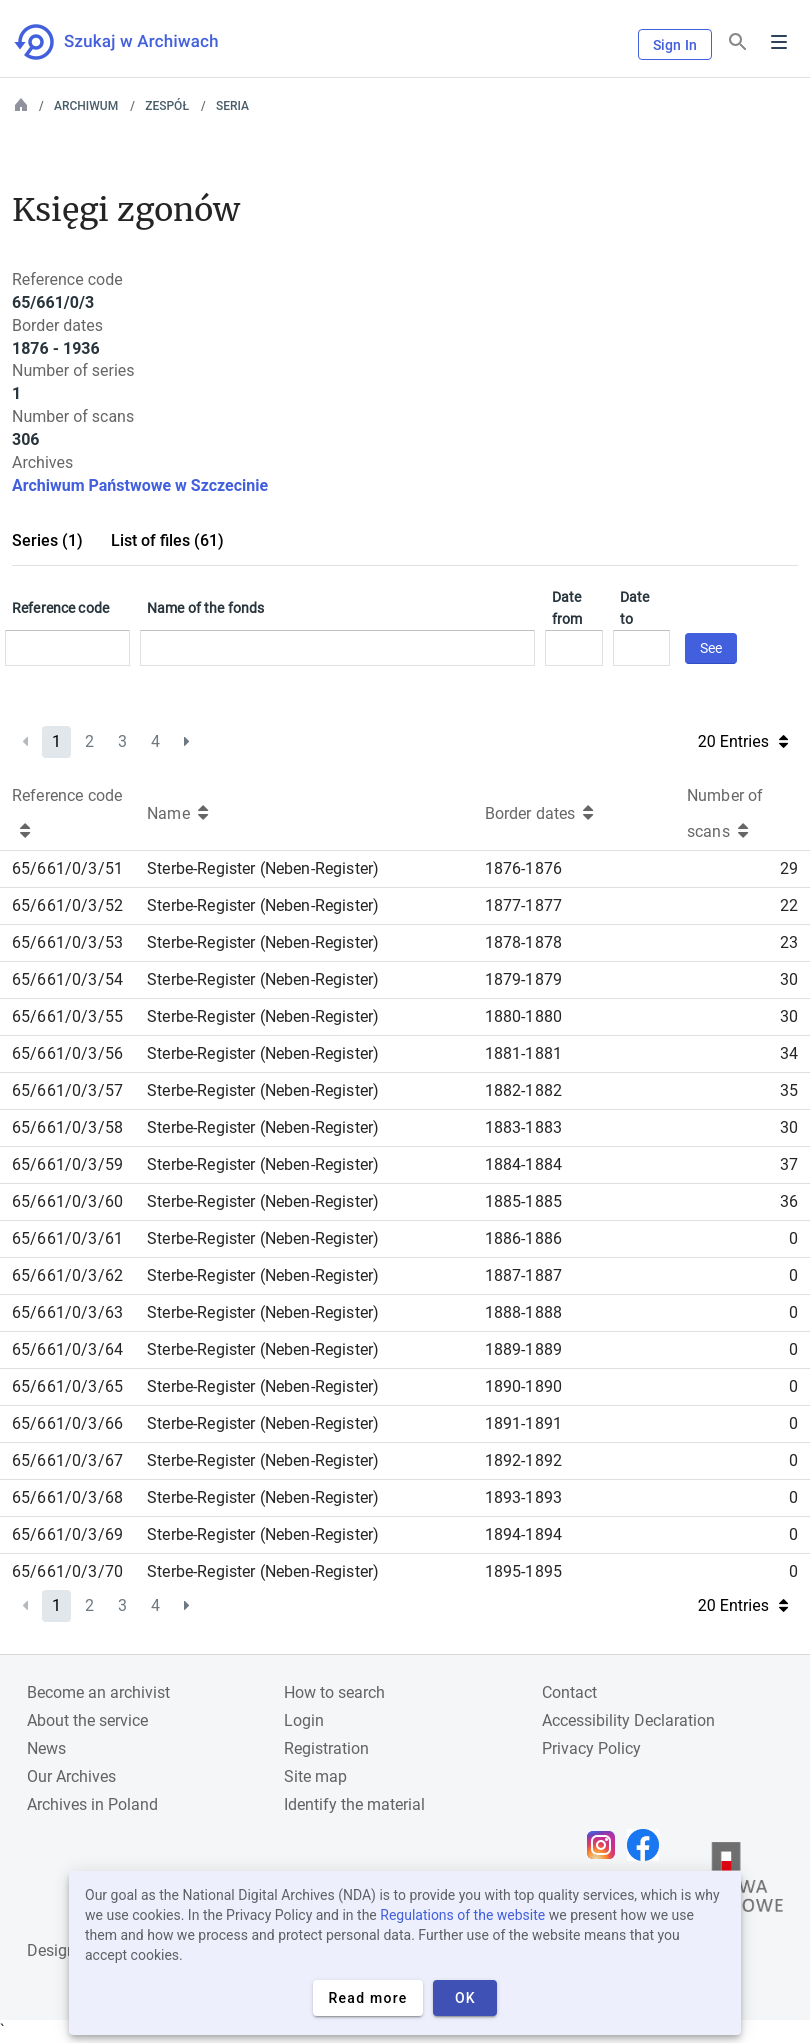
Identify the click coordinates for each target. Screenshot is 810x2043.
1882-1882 (523, 1090)
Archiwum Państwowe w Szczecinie (140, 485)
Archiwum (86, 106)
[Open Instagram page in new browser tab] (606, 1845)
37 (789, 1164)
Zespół (167, 106)
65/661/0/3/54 (67, 979)
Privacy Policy (591, 1748)
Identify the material (354, 1804)
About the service (87, 1720)
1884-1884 (523, 1164)
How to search (334, 1692)
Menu (779, 42)
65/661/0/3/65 (67, 1386)
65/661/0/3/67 (67, 1460)
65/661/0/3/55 (67, 1016)
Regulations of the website (462, 1915)
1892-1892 (523, 1460)
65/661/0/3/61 (67, 1238)
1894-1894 (523, 1534)
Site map (315, 1776)
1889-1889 (523, 1349)
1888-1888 (523, 1312)
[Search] (738, 42)
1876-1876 (523, 868)
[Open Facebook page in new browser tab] (648, 1845)
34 (789, 1053)
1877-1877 (523, 905)
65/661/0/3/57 (67, 1090)
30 (789, 979)
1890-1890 (523, 1386)
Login (304, 1720)
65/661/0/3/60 (67, 1201)
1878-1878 (523, 942)
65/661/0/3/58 (67, 1127)
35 (789, 1090)
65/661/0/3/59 (67, 1164)
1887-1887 (523, 1275)
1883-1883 (523, 1127)
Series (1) (47, 540)
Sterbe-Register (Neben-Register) (263, 868)
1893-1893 (523, 1497)
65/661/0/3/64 (67, 1349)
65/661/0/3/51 (67, 868)
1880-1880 (523, 1016)
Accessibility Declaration (628, 1720)
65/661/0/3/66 (67, 1423)
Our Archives (71, 1776)
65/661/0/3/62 (67, 1275)
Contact (569, 1692)
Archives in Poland (92, 1804)
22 (789, 905)
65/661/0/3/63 (67, 1312)
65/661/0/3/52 (67, 905)
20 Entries (743, 741)
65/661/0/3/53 (67, 942)
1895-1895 (523, 1571)
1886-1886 (523, 1238)
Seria (232, 106)
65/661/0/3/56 (67, 1053)
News (46, 1748)
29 (789, 868)
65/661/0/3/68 (67, 1497)
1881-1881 (523, 1053)
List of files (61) (167, 540)
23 (789, 942)
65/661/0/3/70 (67, 1571)
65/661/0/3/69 (67, 1534)
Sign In (675, 45)
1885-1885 (523, 1201)
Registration (326, 1748)
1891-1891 (523, 1423)
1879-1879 (523, 979)
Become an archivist (98, 1692)
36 (789, 1201)
